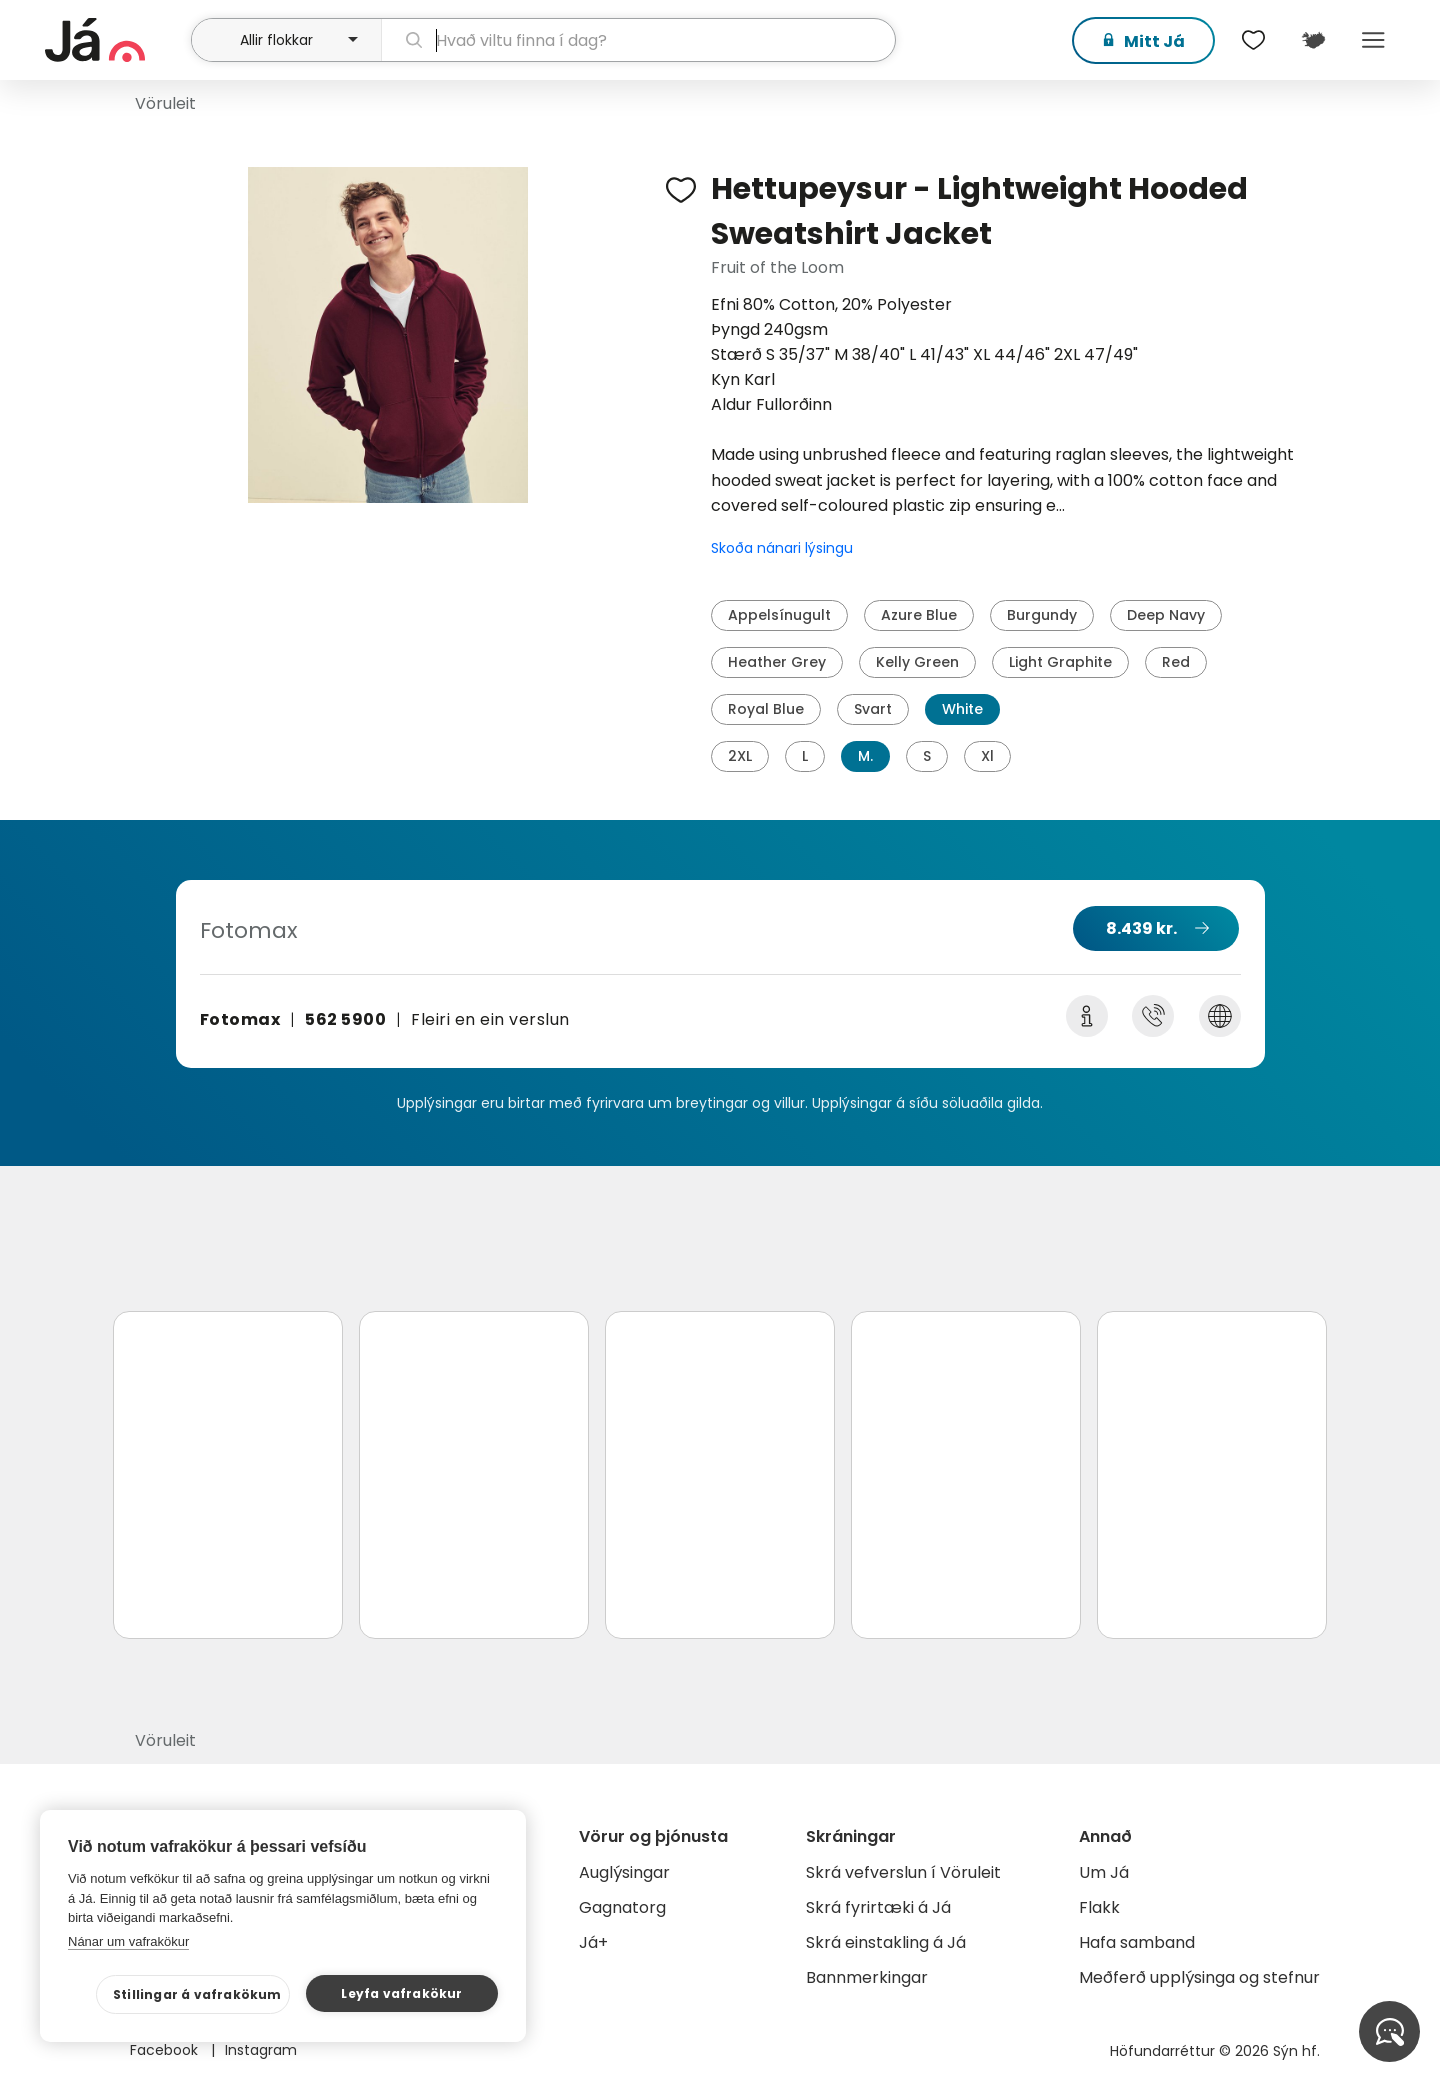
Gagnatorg (622, 1907)
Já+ (593, 1942)
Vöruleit (165, 103)
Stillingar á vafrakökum (197, 1994)
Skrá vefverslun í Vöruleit (903, 1872)
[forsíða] (115, 40)
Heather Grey (777, 662)
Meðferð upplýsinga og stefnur (1199, 1977)
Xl (987, 756)
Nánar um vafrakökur (128, 1941)
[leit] (638, 40)
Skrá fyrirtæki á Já (878, 1907)
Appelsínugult (779, 615)
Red (1176, 662)
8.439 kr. (1141, 928)
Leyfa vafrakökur (401, 1993)
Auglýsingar (624, 1872)
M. (865, 756)
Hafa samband (1137, 1942)
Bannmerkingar (867, 1977)
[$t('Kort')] (1313, 40)
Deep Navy (1166, 615)
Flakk (1099, 1907)
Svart (873, 709)
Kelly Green (917, 662)
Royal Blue (766, 709)
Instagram (261, 2050)
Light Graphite (1060, 662)
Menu (1373, 40)
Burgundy (1042, 615)
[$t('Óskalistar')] (1253, 40)
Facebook (166, 2050)
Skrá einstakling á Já (886, 1942)
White (962, 709)
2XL (740, 756)
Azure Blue (919, 615)
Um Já (1104, 1872)
